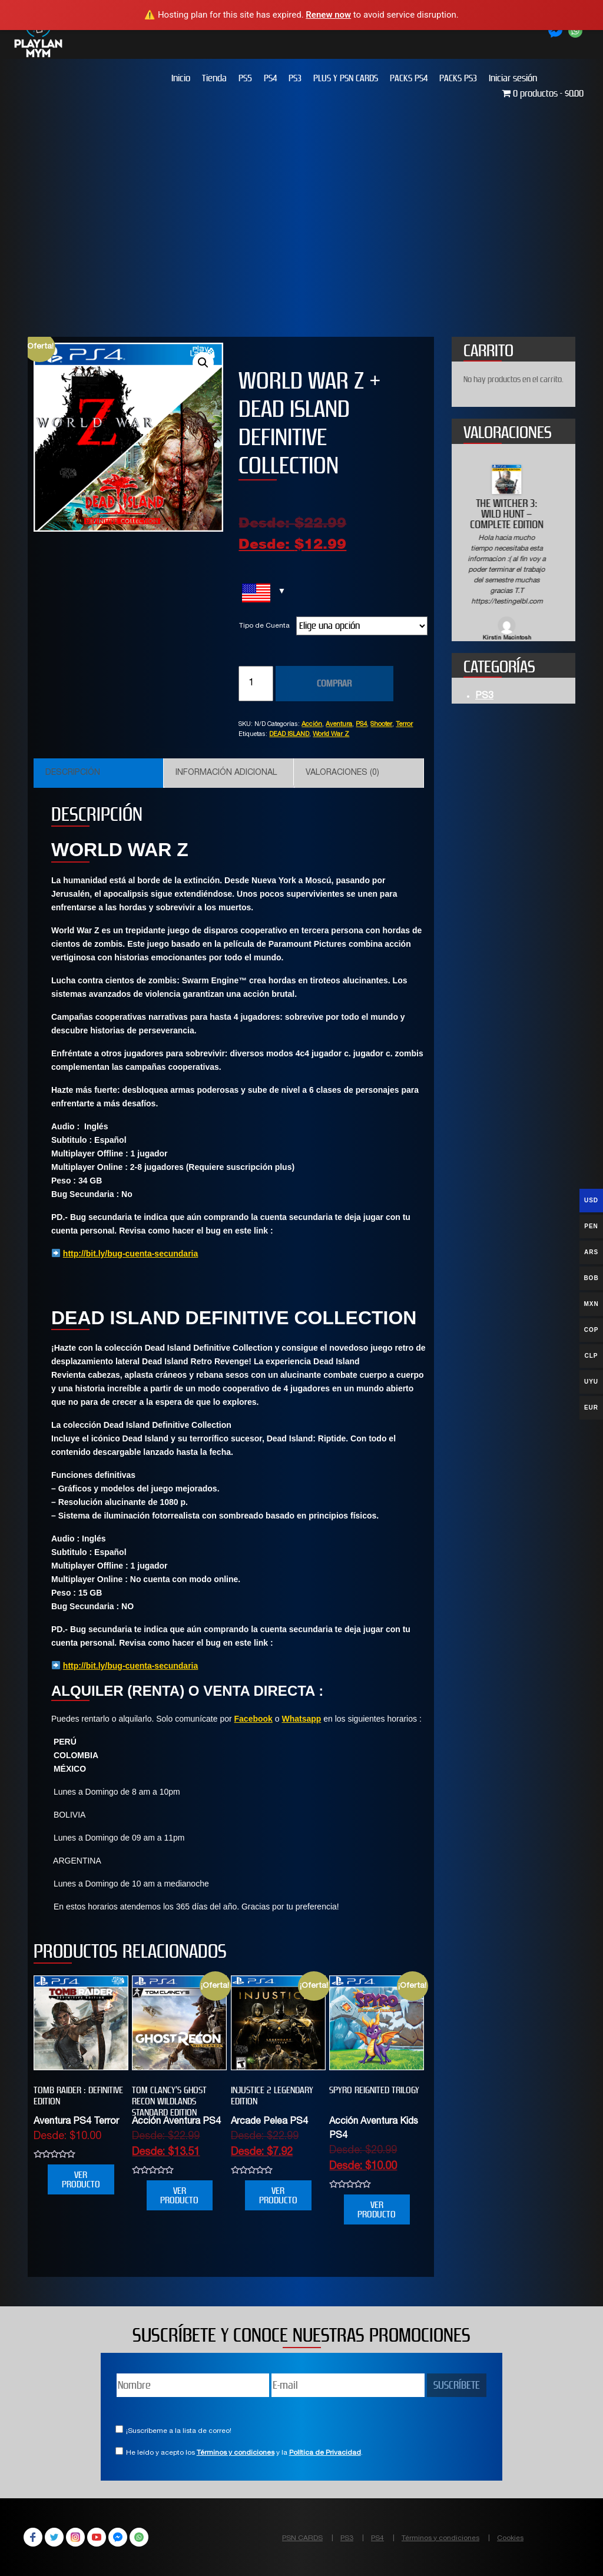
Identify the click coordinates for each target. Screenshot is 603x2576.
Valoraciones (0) (342, 773)
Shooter (381, 724)
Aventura (339, 724)
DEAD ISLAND (289, 734)
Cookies (510, 2538)
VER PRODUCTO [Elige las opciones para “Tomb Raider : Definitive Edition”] (81, 2179)
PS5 (245, 78)
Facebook (253, 1718)
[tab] (99, 773)
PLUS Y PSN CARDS (345, 78)
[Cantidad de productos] (255, 683)
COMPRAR (334, 683)
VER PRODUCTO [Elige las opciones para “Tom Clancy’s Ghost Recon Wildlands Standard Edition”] (179, 2195)
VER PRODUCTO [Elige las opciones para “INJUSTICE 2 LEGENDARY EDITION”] (278, 2195)
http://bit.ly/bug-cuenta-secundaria (130, 1253)
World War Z (331, 734)
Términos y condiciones (235, 2452)
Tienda (214, 78)
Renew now (328, 14)
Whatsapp (301, 1718)
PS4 (270, 78)
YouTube (96, 2537)
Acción (312, 724)
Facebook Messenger (117, 2537)
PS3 (295, 78)
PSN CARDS (302, 2538)
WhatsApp (139, 2537)
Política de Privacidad (325, 2452)
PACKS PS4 (409, 78)
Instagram (75, 2537)
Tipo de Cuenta (264, 625)
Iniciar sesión (513, 78)
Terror (404, 724)
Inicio (180, 78)
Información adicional (226, 773)
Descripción (72, 773)
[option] (513, 554)
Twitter (54, 2537)
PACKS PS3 (458, 78)
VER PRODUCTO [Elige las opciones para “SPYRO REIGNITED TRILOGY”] (376, 2209)
